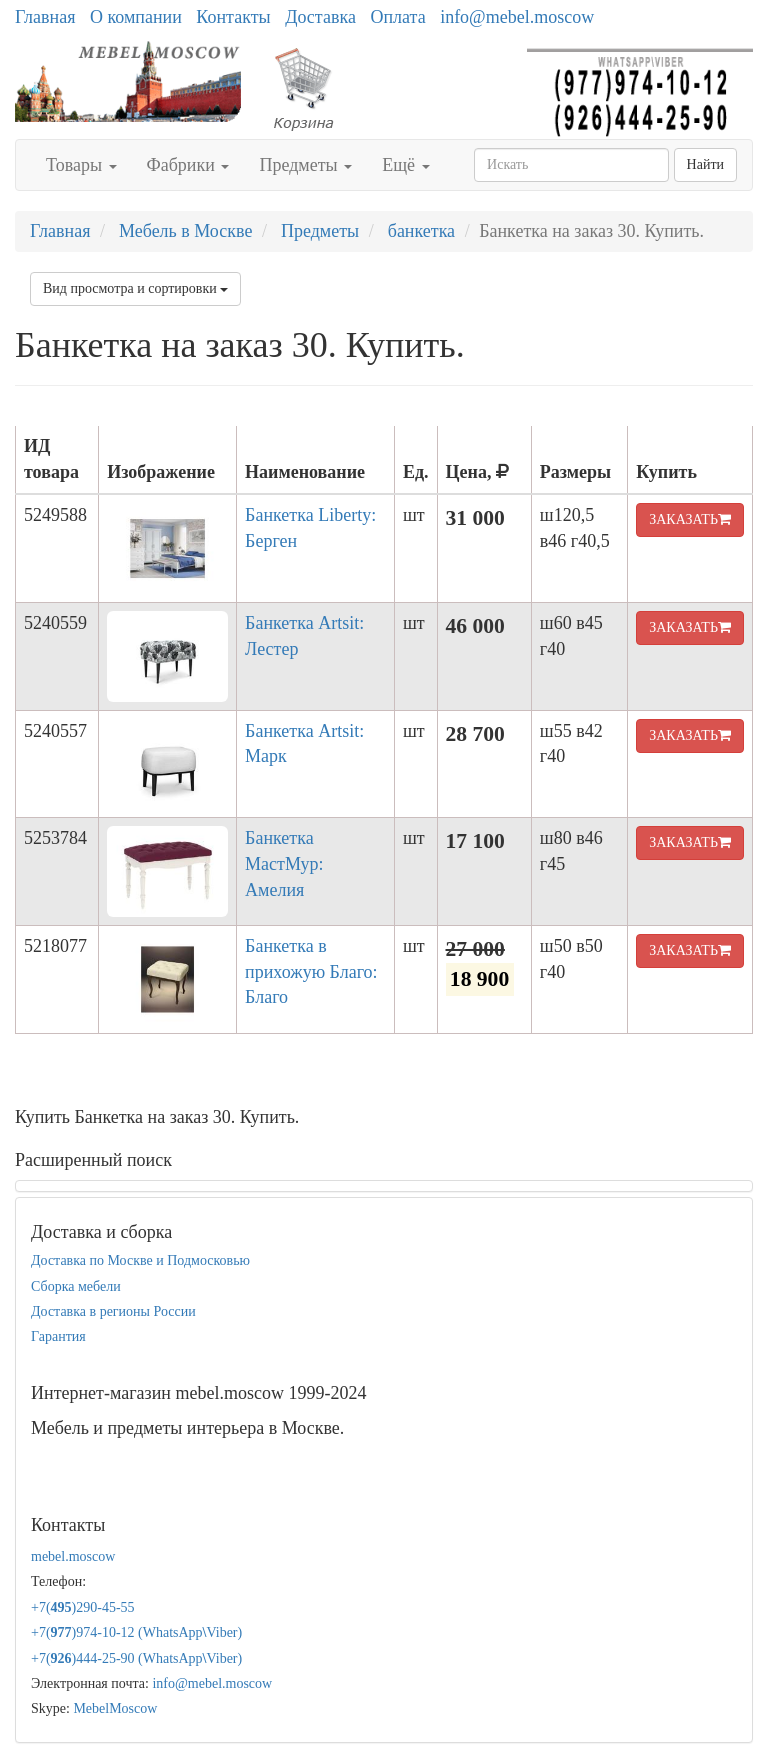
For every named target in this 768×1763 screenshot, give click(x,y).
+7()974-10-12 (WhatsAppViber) (136, 1632)
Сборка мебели (76, 1286)
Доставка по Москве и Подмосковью (140, 1260)
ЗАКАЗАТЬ (690, 519)
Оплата (397, 17)
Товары (81, 165)
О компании (136, 17)
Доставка (320, 17)
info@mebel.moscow (517, 17)
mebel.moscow (73, 1556)
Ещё (405, 165)
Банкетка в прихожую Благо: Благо (311, 971)
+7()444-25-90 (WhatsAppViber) (136, 1658)
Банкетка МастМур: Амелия (284, 863)
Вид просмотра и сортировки (135, 288)
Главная (45, 17)
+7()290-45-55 (83, 1607)
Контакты (233, 17)
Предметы (305, 165)
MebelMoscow (115, 1708)
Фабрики (188, 165)
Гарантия (58, 1336)
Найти (705, 164)
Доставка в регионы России (113, 1311)
